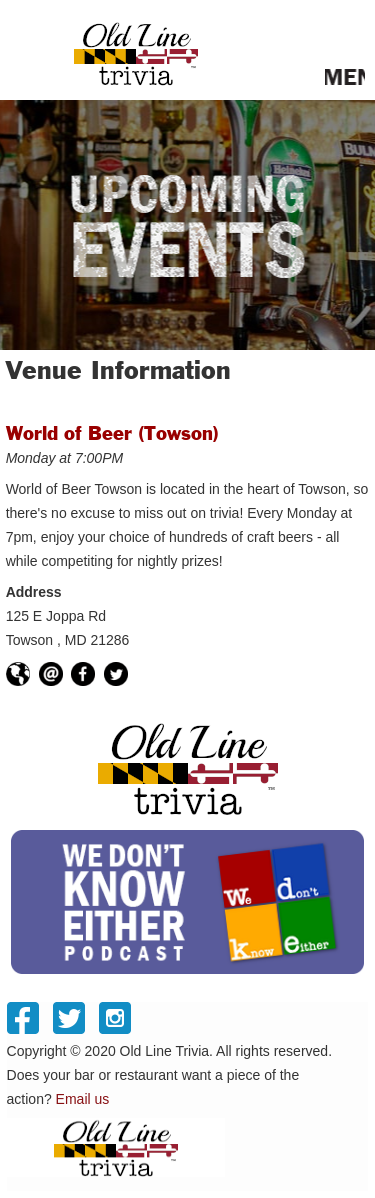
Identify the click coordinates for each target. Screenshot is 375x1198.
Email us (83, 1106)
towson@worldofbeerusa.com (51, 674)
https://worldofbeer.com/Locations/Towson (18, 674)
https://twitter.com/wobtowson (116, 674)
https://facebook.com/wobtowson (83, 674)
